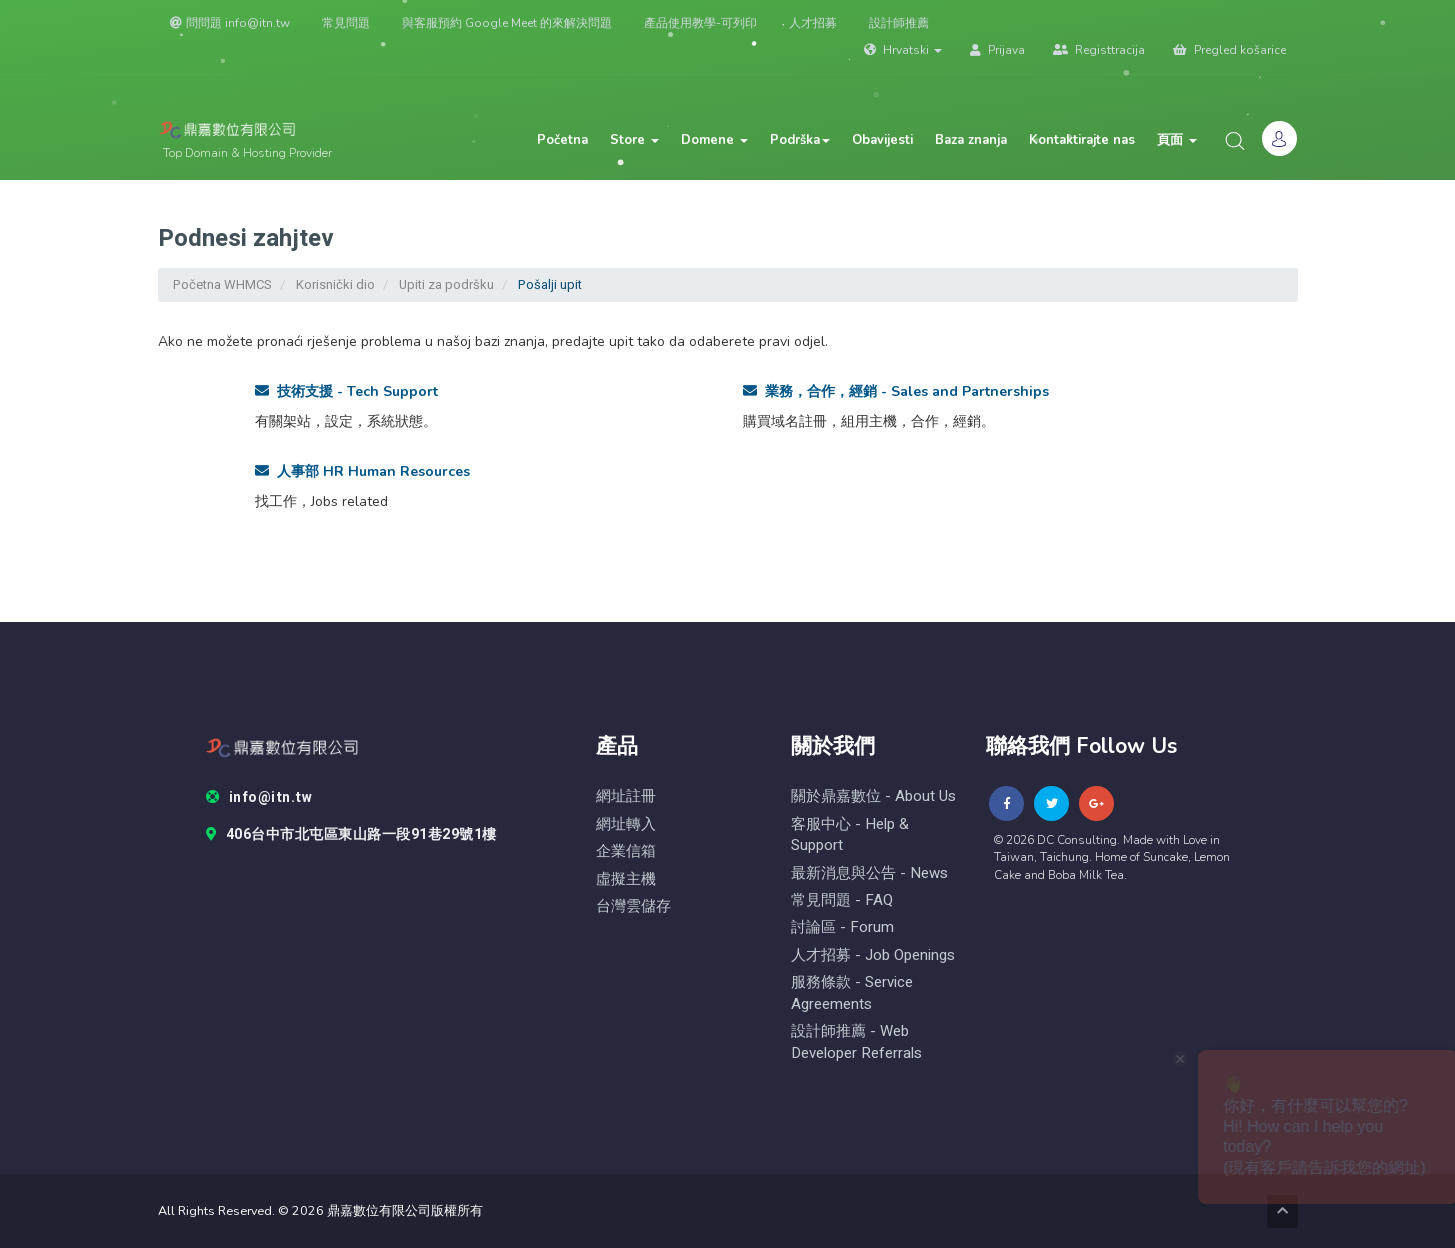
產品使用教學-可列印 (700, 23)
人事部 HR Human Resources (362, 471)
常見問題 (346, 23)
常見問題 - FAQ (842, 900)
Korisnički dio (335, 284)
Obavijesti (882, 140)
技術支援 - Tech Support (346, 391)
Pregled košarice (1229, 50)
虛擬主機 (626, 879)
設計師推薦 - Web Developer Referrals (856, 1042)
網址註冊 (626, 796)
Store (634, 140)
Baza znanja (971, 140)
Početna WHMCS (222, 284)
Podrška (800, 140)
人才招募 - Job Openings (873, 955)
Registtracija (1099, 50)
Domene (714, 140)
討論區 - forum (842, 927)
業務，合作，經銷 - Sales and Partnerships (896, 391)
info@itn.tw (259, 798)
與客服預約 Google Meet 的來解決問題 (507, 23)
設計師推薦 (899, 23)
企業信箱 (626, 851)
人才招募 (813, 23)
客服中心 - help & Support (850, 835)
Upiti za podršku (446, 284)
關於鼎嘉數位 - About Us (873, 796)
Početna (562, 140)
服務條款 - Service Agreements (852, 993)
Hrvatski (903, 50)
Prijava (997, 50)
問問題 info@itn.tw (230, 23)
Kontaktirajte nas (1082, 140)
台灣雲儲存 (633, 906)
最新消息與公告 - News (869, 873)
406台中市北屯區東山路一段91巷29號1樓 (351, 835)
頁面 (1177, 140)
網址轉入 (626, 824)
